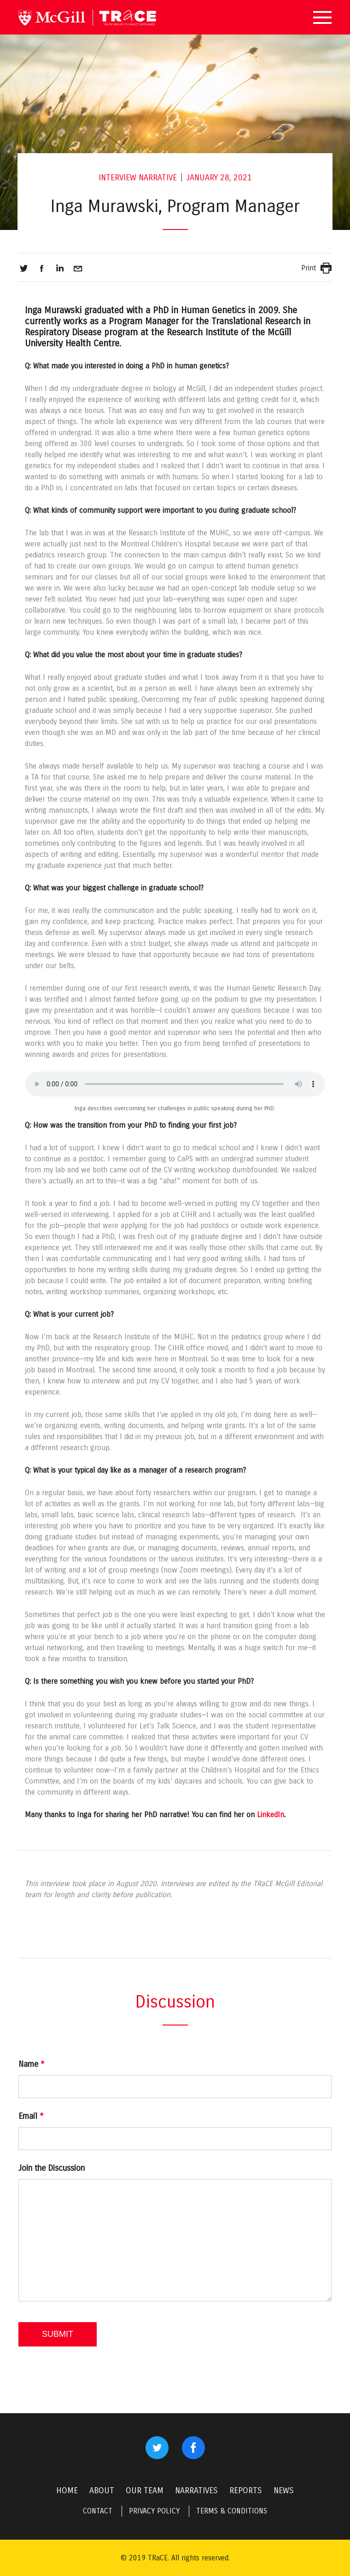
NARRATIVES (196, 2490)
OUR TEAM (144, 2490)
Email (30, 2116)
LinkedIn (270, 1814)
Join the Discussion (51, 2168)
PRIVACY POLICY (154, 2511)
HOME (67, 2490)
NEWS (284, 2490)
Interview (117, 177)
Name (31, 2064)
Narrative (158, 177)
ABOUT (101, 2490)
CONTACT (97, 2511)
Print (308, 268)
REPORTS (245, 2490)
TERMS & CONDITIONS (231, 2511)
